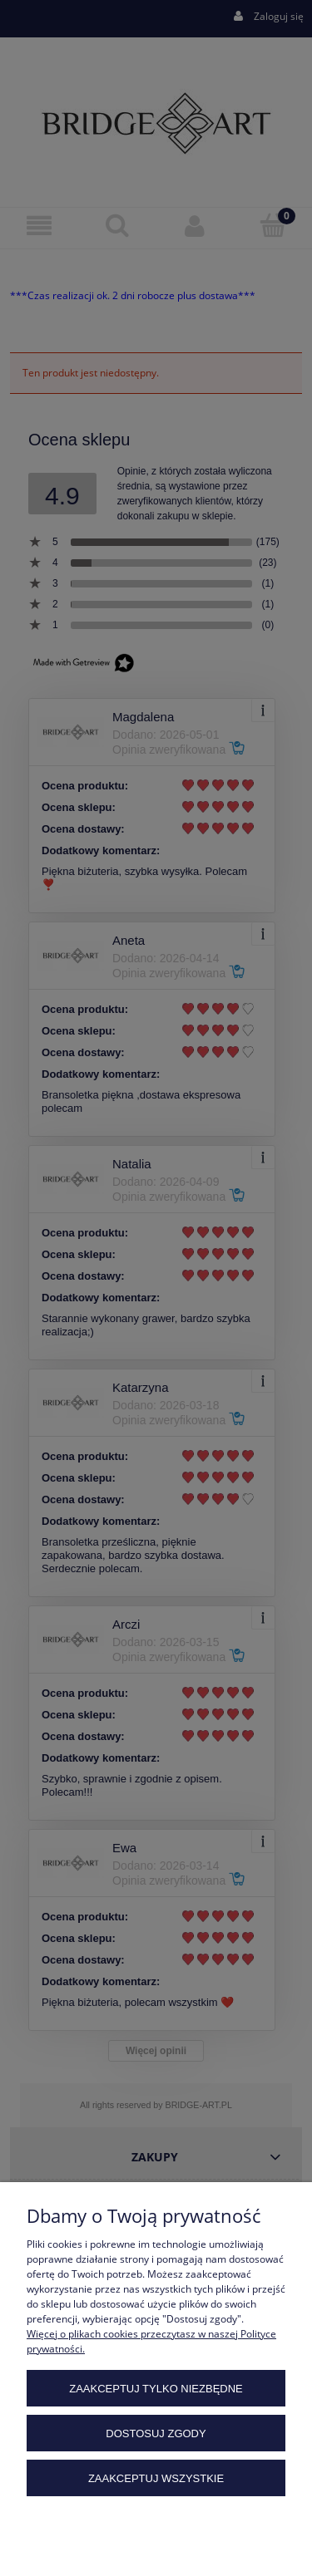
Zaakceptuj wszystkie (156, 2478)
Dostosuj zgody (156, 2433)
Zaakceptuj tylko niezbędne (156, 2388)
